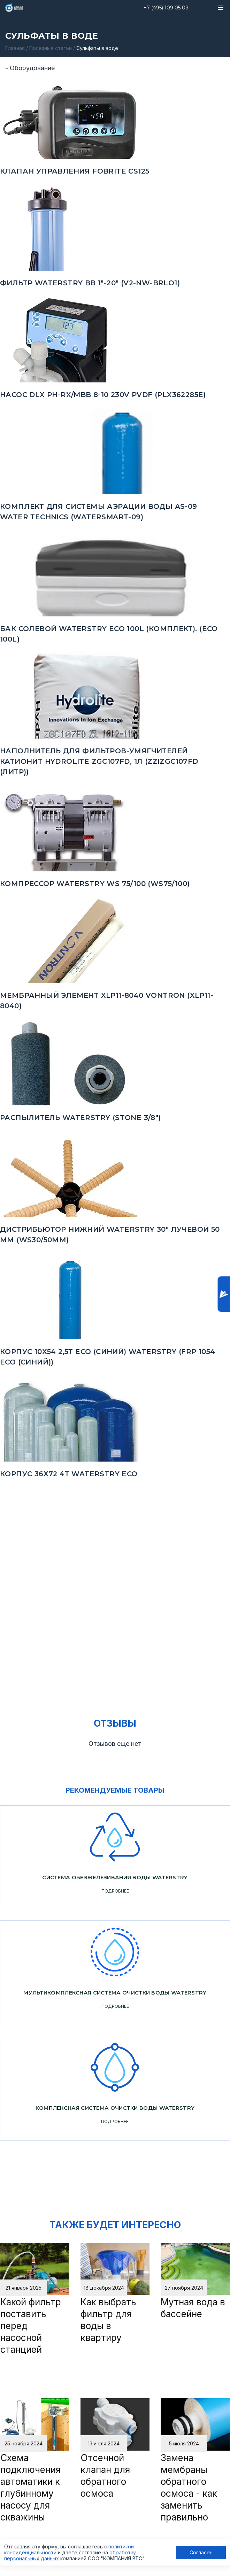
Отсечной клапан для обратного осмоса (105, 2475)
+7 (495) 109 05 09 (166, 8)
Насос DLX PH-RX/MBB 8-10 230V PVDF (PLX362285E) (103, 394)
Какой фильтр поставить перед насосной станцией (30, 2326)
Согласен (201, 2552)
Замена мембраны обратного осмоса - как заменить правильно (189, 2487)
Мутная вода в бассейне (193, 2308)
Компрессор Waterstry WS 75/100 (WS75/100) (95, 883)
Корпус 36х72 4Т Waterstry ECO (69, 1474)
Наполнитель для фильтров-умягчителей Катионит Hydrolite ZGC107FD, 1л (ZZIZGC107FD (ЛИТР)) (99, 761)
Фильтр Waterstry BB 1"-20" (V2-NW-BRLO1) (90, 283)
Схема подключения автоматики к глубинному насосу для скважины (30, 2487)
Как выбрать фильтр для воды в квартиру (108, 2320)
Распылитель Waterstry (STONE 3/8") (80, 1117)
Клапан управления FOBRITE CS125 (74, 171)
